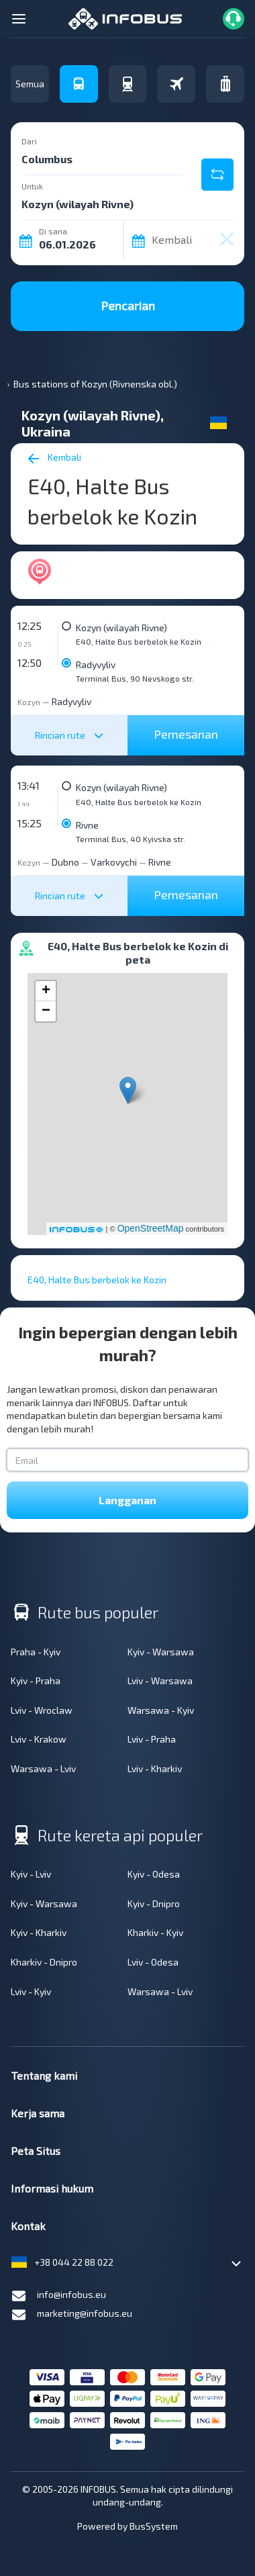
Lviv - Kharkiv (155, 1768)
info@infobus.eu (58, 2296)
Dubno (65, 862)
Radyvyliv (95, 664)
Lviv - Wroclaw (41, 1710)
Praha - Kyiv (35, 1651)
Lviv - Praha (152, 1739)
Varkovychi (114, 862)
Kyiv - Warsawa (161, 1651)
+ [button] (46, 991)
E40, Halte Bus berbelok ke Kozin (138, 641)
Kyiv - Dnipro (154, 1903)
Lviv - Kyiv (31, 1991)
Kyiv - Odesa (154, 1874)
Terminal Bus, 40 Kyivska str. (130, 838)
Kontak (28, 2225)
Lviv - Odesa (153, 1962)
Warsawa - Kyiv (161, 1710)
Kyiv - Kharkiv (38, 1932)
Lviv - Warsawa (160, 1680)
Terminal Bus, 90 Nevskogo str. (135, 678)
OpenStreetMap (150, 1228)
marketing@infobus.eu (71, 2315)
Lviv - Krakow (38, 1739)
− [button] (46, 1011)
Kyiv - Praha (35, 1680)
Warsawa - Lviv (43, 1768)
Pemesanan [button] (186, 734)
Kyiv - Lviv (31, 1874)
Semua (29, 83)
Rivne (87, 825)
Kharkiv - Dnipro (44, 1962)
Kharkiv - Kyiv (155, 1932)
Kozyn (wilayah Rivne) (121, 627)
